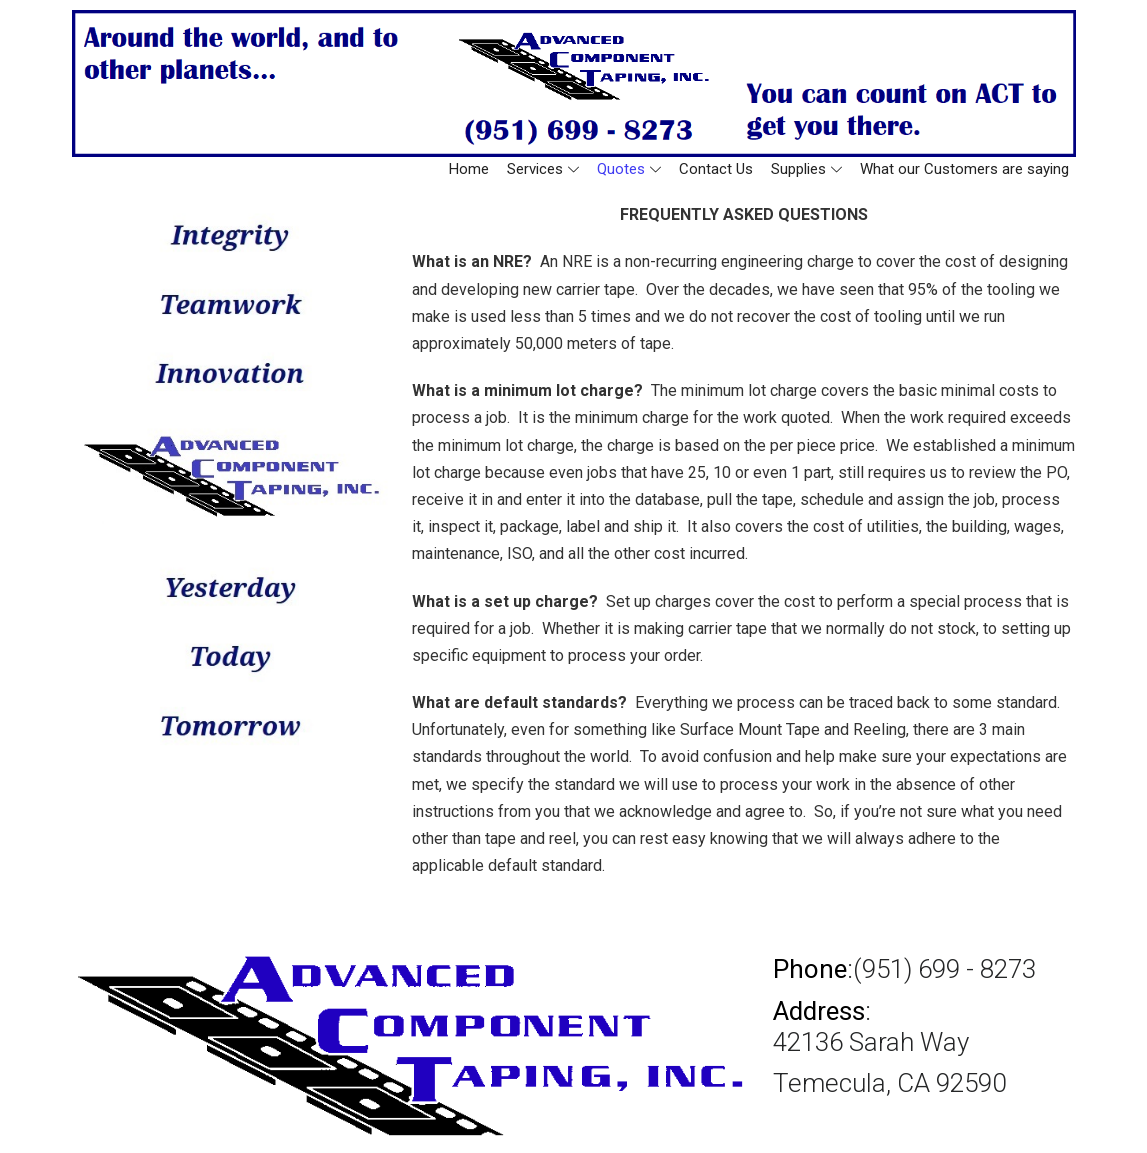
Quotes (629, 169)
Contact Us (716, 169)
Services (543, 169)
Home (469, 169)
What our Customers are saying (964, 169)
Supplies (806, 169)
